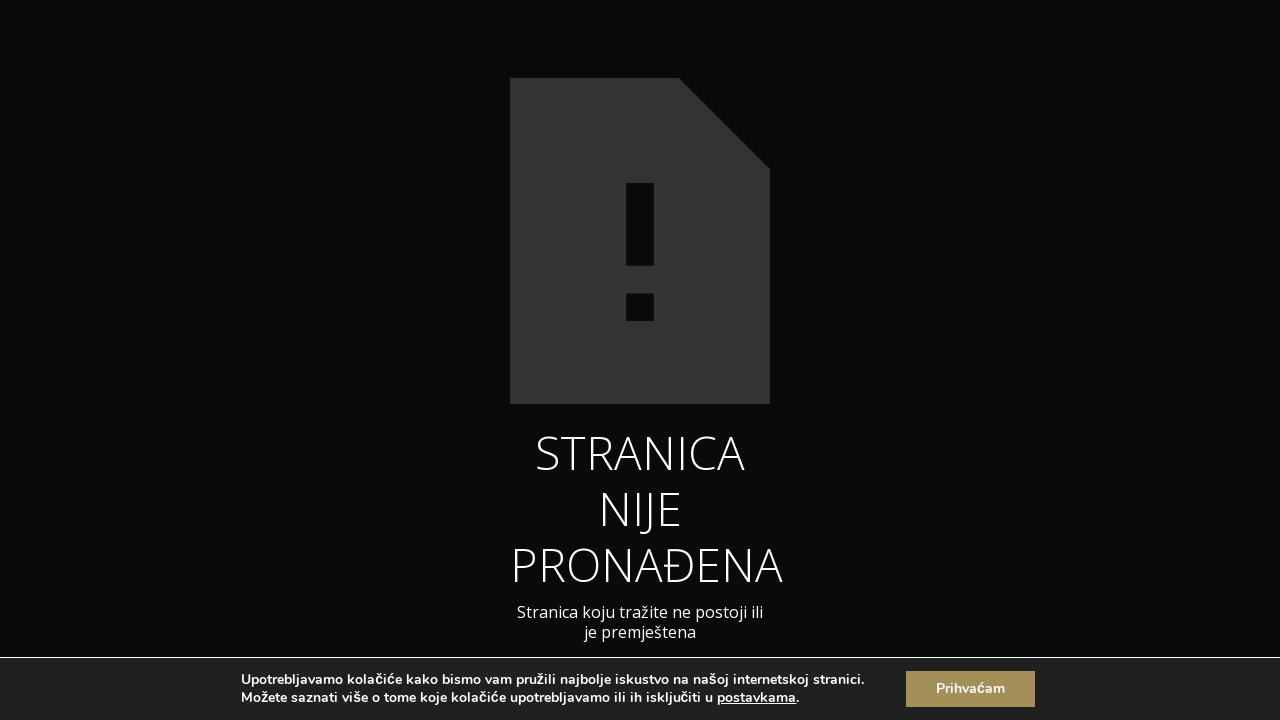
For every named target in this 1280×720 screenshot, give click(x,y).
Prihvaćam (970, 688)
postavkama (756, 698)
